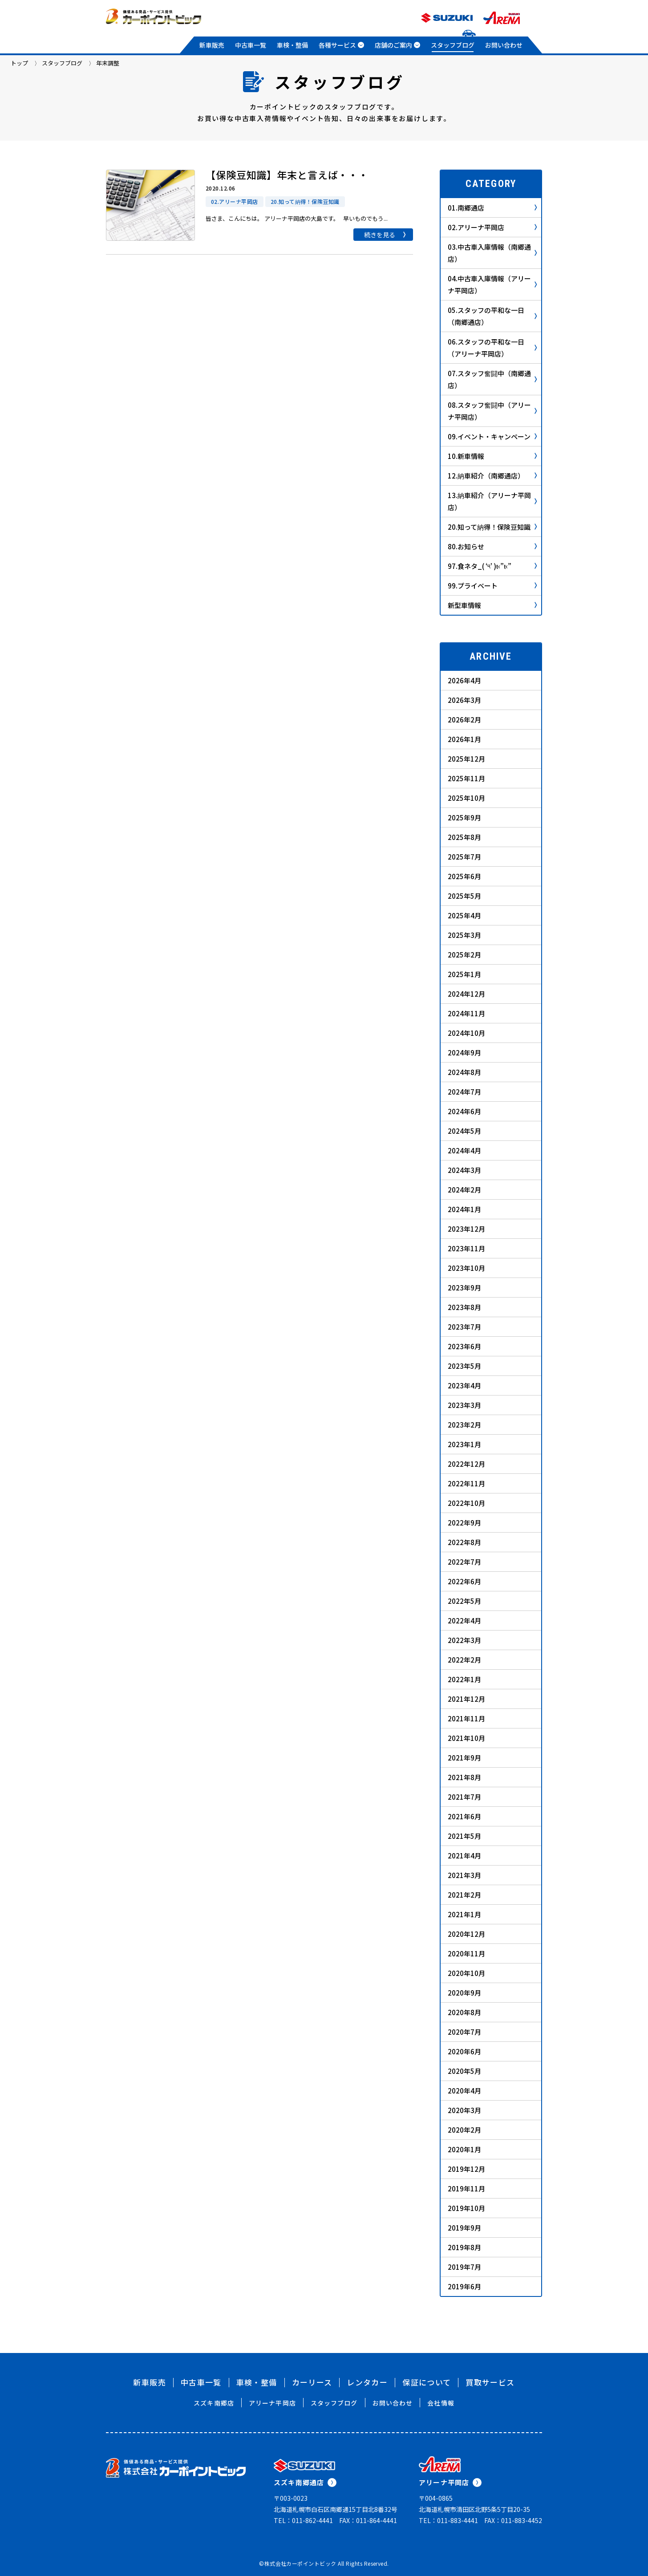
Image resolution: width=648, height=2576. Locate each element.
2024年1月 (464, 1209)
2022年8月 (464, 1542)
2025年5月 (464, 896)
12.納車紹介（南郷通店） (492, 475)
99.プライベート (492, 585)
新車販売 (211, 45)
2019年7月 (464, 2267)
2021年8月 (464, 1777)
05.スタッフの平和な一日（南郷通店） (492, 316)
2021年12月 (466, 1699)
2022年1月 (464, 1679)
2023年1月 (464, 1444)
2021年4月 (464, 1855)
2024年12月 (466, 993)
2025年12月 (466, 758)
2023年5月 (464, 1366)
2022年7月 (464, 1561)
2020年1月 (464, 2149)
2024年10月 (466, 1033)
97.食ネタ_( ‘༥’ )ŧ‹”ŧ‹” (492, 566)
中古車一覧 (250, 45)
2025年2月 (464, 954)
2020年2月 (464, 2129)
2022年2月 (464, 1659)
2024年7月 (464, 1091)
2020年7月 (464, 2031)
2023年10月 (466, 1268)
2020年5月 (464, 2071)
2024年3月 (464, 1170)
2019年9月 (464, 2227)
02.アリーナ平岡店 (492, 227)
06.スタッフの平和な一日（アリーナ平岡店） (492, 347)
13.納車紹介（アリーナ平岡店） (492, 501)
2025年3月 (464, 935)
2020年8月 (464, 2012)
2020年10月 (466, 1973)
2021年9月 (464, 1757)
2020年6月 (464, 2051)
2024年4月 (464, 1150)
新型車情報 (492, 605)
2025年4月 (464, 915)
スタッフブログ (452, 45)
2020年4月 (464, 2090)
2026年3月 (464, 700)
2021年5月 (464, 1836)
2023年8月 (464, 1307)
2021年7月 (464, 1796)
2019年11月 (466, 2188)
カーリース (312, 2382)
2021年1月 (464, 1914)
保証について (426, 2382)
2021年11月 (466, 1718)
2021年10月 (466, 1738)
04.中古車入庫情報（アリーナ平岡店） (492, 284)
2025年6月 (464, 876)
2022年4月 (464, 1620)
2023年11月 (466, 1248)
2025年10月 (466, 798)
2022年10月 (466, 1503)
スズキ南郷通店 (305, 2482)
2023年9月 (464, 1287)
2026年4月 (464, 680)
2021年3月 (464, 1875)
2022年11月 (466, 1483)
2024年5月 (464, 1131)
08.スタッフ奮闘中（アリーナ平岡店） (492, 411)
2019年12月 (466, 2169)
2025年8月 (464, 837)
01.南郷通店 (492, 207)
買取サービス (490, 2382)
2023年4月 (464, 1385)
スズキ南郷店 (214, 2402)
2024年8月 (464, 1072)
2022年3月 (464, 1640)
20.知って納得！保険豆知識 (492, 526)
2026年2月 (464, 719)
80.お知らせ (492, 546)
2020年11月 (466, 1953)
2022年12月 (466, 1464)
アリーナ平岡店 (272, 2402)
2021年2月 (464, 1894)
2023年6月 (464, 1346)
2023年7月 (464, 1326)
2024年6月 (464, 1111)
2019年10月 (466, 2208)
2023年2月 (464, 1424)
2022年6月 (464, 1581)
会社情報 (440, 2402)
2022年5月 (464, 1601)
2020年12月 (466, 1934)
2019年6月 (464, 2286)
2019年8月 (464, 2247)
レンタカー (367, 2382)
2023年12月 (466, 1228)
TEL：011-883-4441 (448, 2520)
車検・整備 (292, 45)
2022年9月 (464, 1522)
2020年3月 (464, 2110)
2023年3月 (464, 1405)
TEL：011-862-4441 (303, 2520)
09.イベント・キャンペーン (492, 436)
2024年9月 (464, 1052)
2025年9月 (464, 817)
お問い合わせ (503, 45)
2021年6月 (464, 1816)
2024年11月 (466, 1013)
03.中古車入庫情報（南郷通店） (492, 253)
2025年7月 (464, 856)
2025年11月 (466, 778)
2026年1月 (464, 739)
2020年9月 (464, 1992)
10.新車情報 (492, 456)
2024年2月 (464, 1189)
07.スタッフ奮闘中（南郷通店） (492, 379)
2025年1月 (464, 974)
